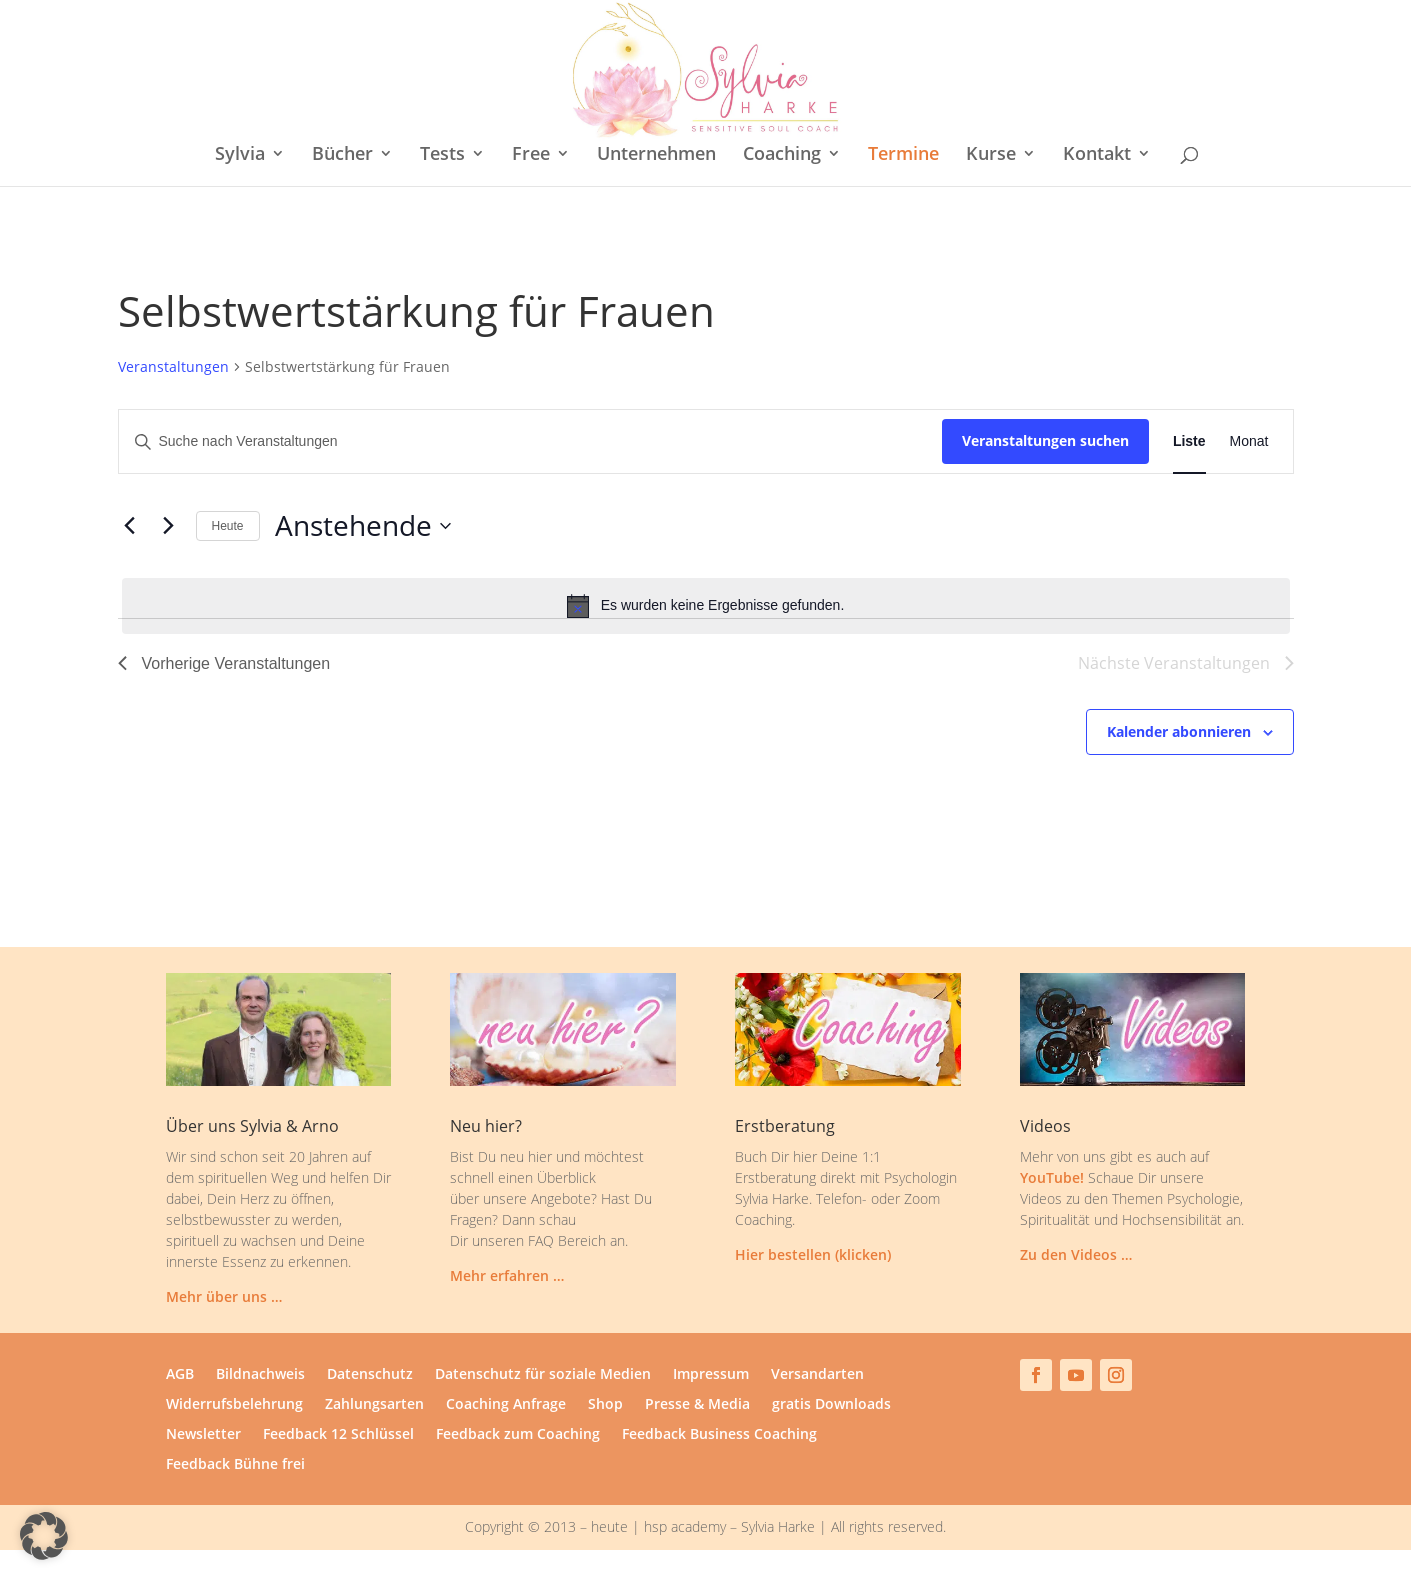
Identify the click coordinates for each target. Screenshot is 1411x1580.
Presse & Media (697, 1405)
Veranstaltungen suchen (1045, 440)
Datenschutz (370, 1375)
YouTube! (1052, 1177)
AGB (180, 1375)
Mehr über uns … (224, 1296)
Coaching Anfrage (506, 1405)
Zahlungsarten (374, 1405)
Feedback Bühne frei (235, 1465)
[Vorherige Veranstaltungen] (130, 526)
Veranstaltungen (173, 366)
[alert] (706, 606)
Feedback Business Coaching (719, 1435)
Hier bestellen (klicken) (813, 1254)
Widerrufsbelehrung (234, 1405)
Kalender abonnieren (1179, 731)
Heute (228, 526)
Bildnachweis (260, 1375)
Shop (605, 1405)
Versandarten (817, 1375)
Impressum (711, 1375)
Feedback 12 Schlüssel (338, 1435)
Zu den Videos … (1076, 1254)
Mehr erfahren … (507, 1275)
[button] (44, 1536)
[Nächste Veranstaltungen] (169, 526)
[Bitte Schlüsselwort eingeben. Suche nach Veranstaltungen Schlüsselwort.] (530, 441)
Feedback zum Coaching (518, 1435)
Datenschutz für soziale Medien (543, 1375)
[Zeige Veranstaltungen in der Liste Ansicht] (1189, 441)
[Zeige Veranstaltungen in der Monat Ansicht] (1249, 441)
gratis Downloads (831, 1405)
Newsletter (203, 1435)
